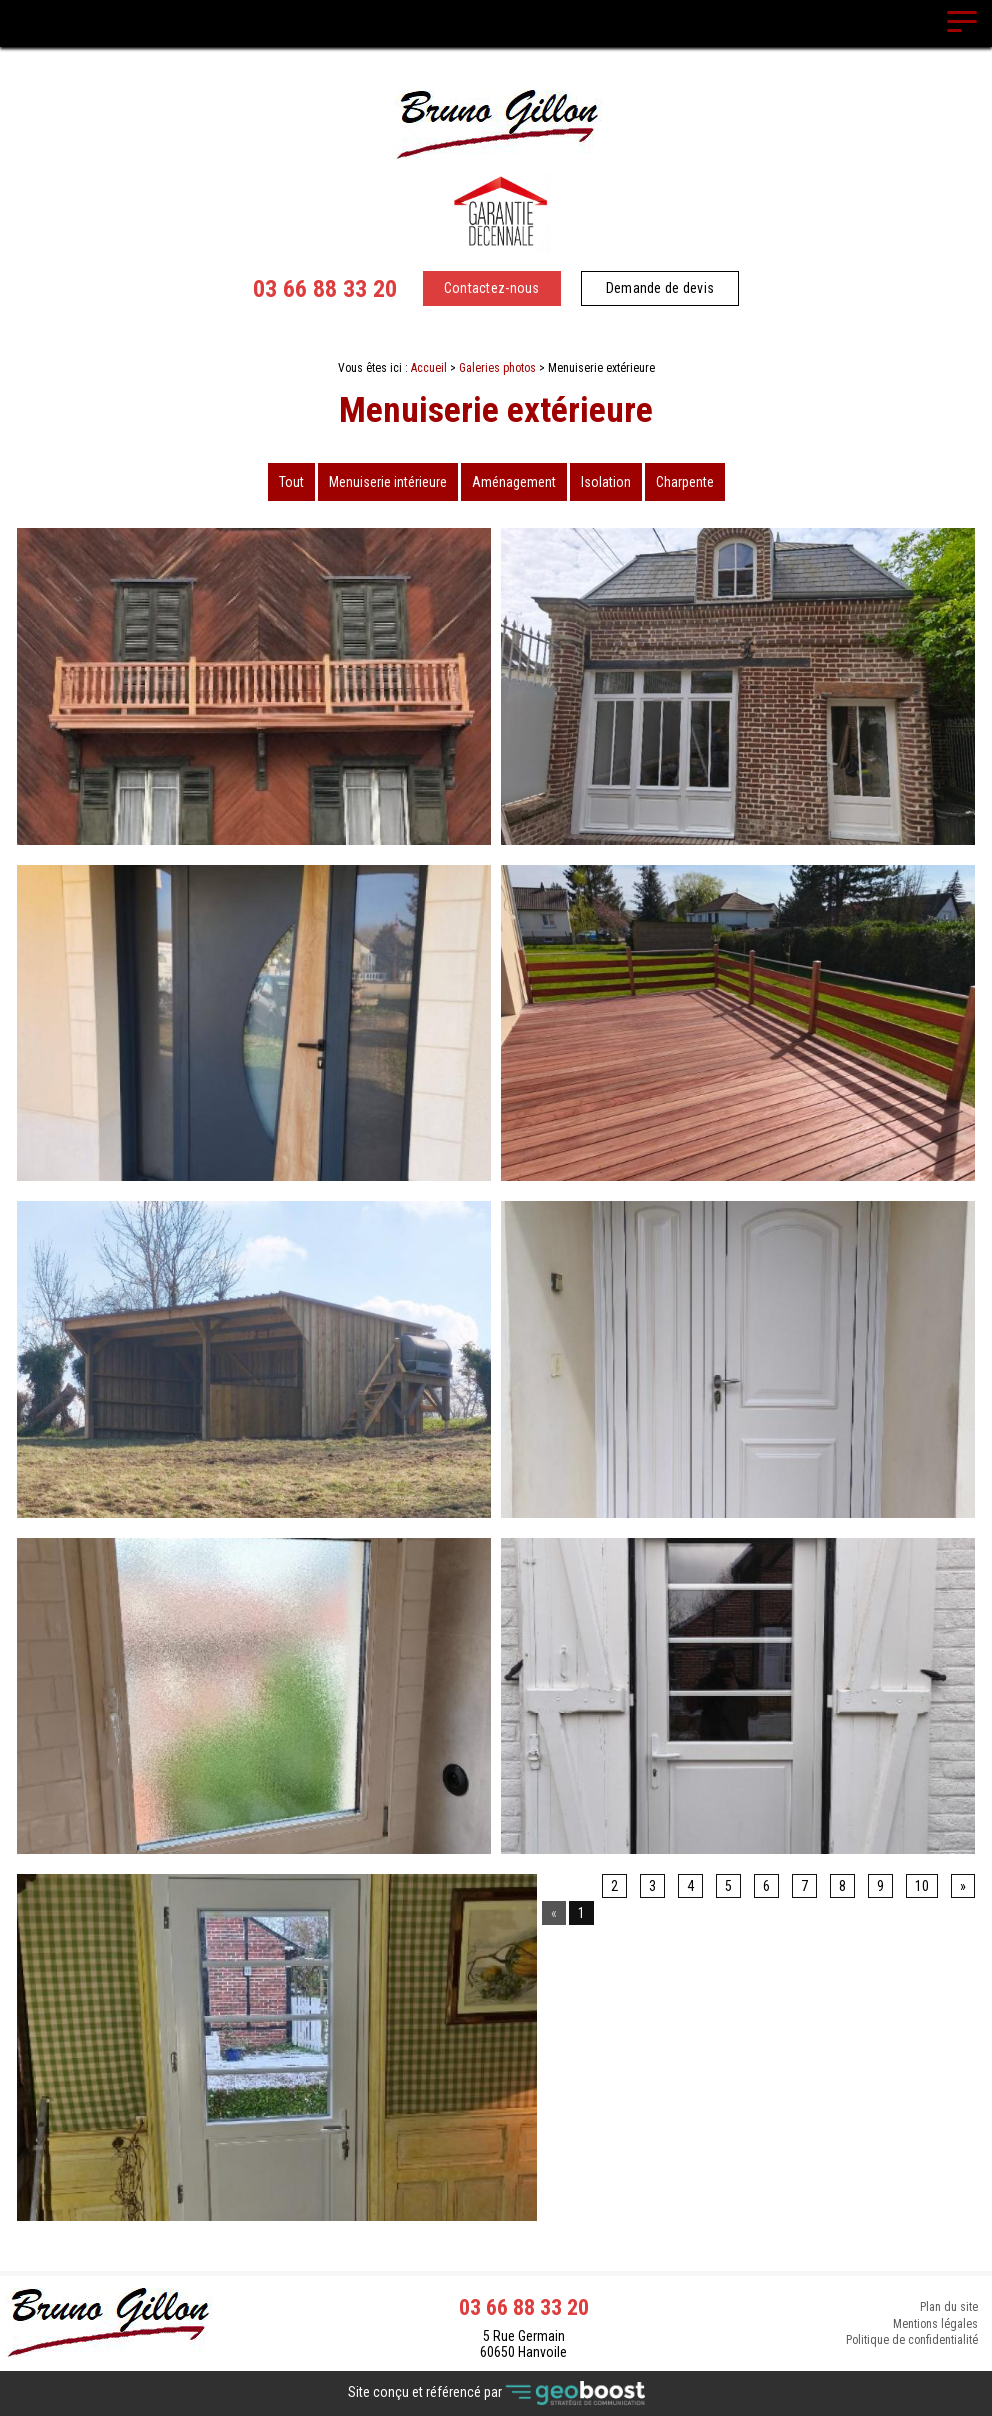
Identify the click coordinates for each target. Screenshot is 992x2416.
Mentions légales (935, 2324)
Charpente (685, 482)
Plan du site (949, 2306)
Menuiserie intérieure (388, 482)
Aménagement (514, 482)
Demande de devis (660, 288)
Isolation (606, 482)
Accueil (429, 368)
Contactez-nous (492, 288)
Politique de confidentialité (912, 2342)
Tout (291, 482)
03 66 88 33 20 (325, 289)
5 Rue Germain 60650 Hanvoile (523, 2344)
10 (922, 1886)
